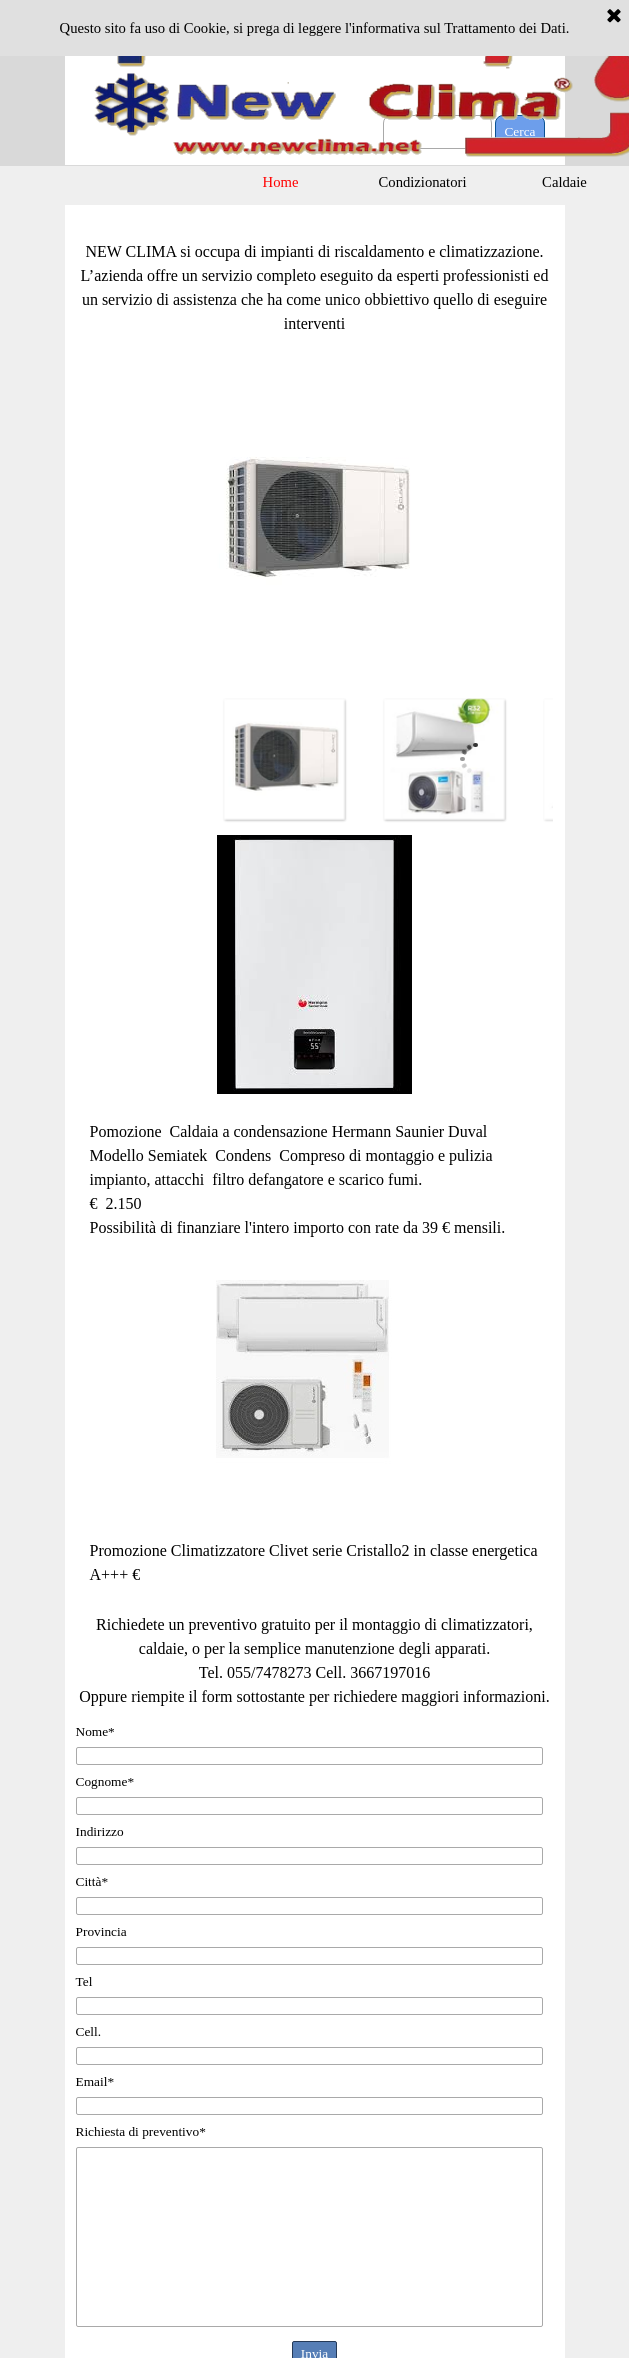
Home (281, 182)
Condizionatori (423, 182)
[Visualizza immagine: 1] (284, 759)
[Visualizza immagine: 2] (444, 759)
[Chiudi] (614, 17)
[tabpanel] (315, 276)
